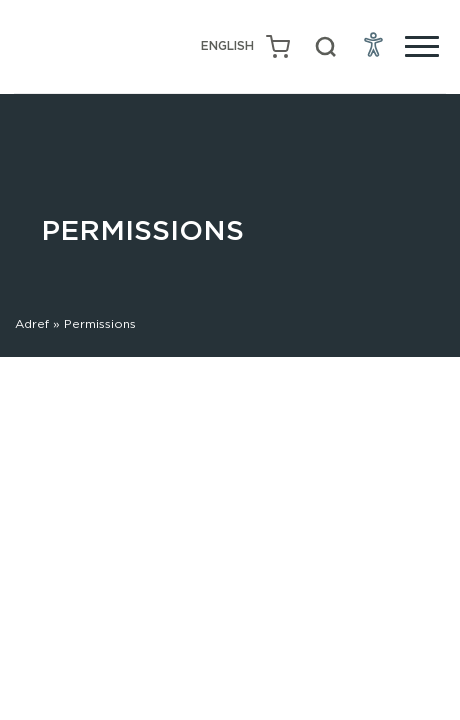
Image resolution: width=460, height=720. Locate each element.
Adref (32, 323)
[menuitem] (227, 46)
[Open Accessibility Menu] (374, 44)
